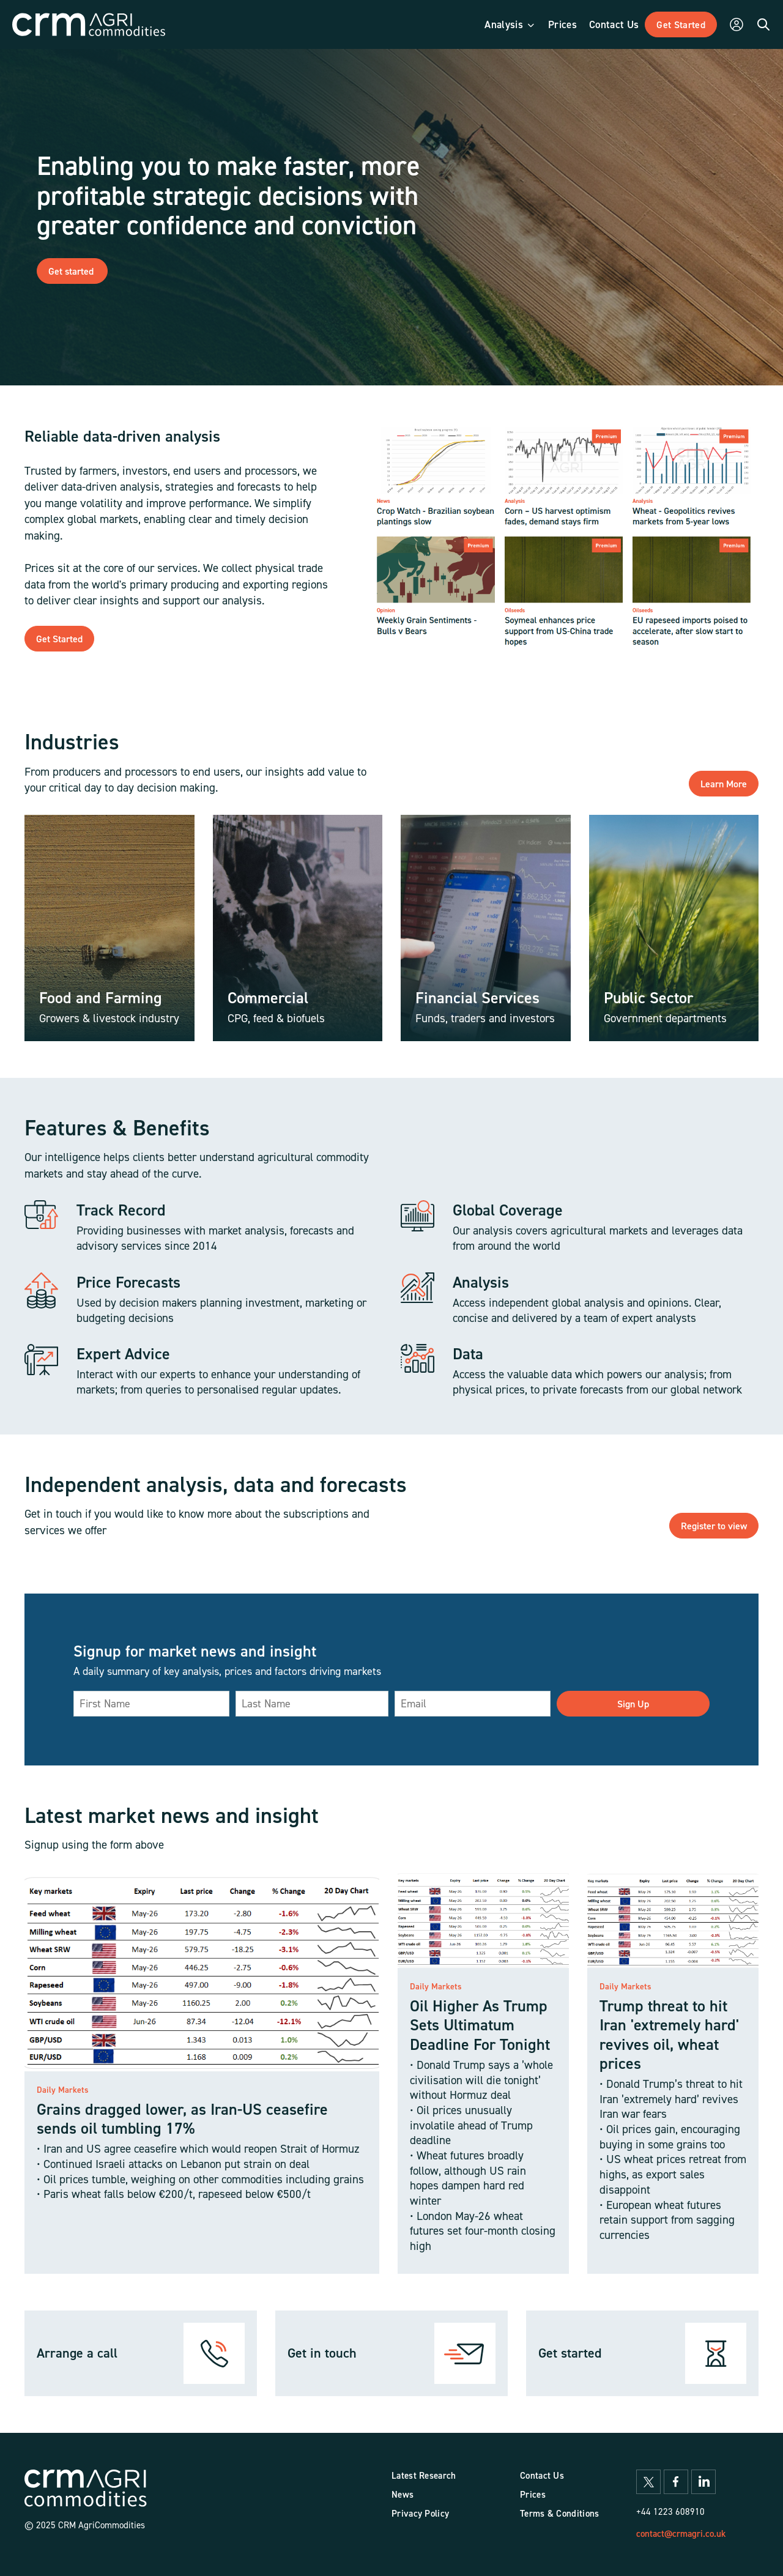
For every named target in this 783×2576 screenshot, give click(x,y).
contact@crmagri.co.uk (680, 2533)
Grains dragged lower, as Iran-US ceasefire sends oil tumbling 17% (182, 2118)
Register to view (714, 1526)
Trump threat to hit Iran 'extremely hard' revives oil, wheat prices (669, 2034)
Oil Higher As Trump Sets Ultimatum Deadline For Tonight (480, 2025)
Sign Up (633, 1704)
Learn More (723, 784)
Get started (72, 271)
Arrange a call (77, 2353)
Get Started (59, 639)
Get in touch (322, 2353)
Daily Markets (63, 2089)
